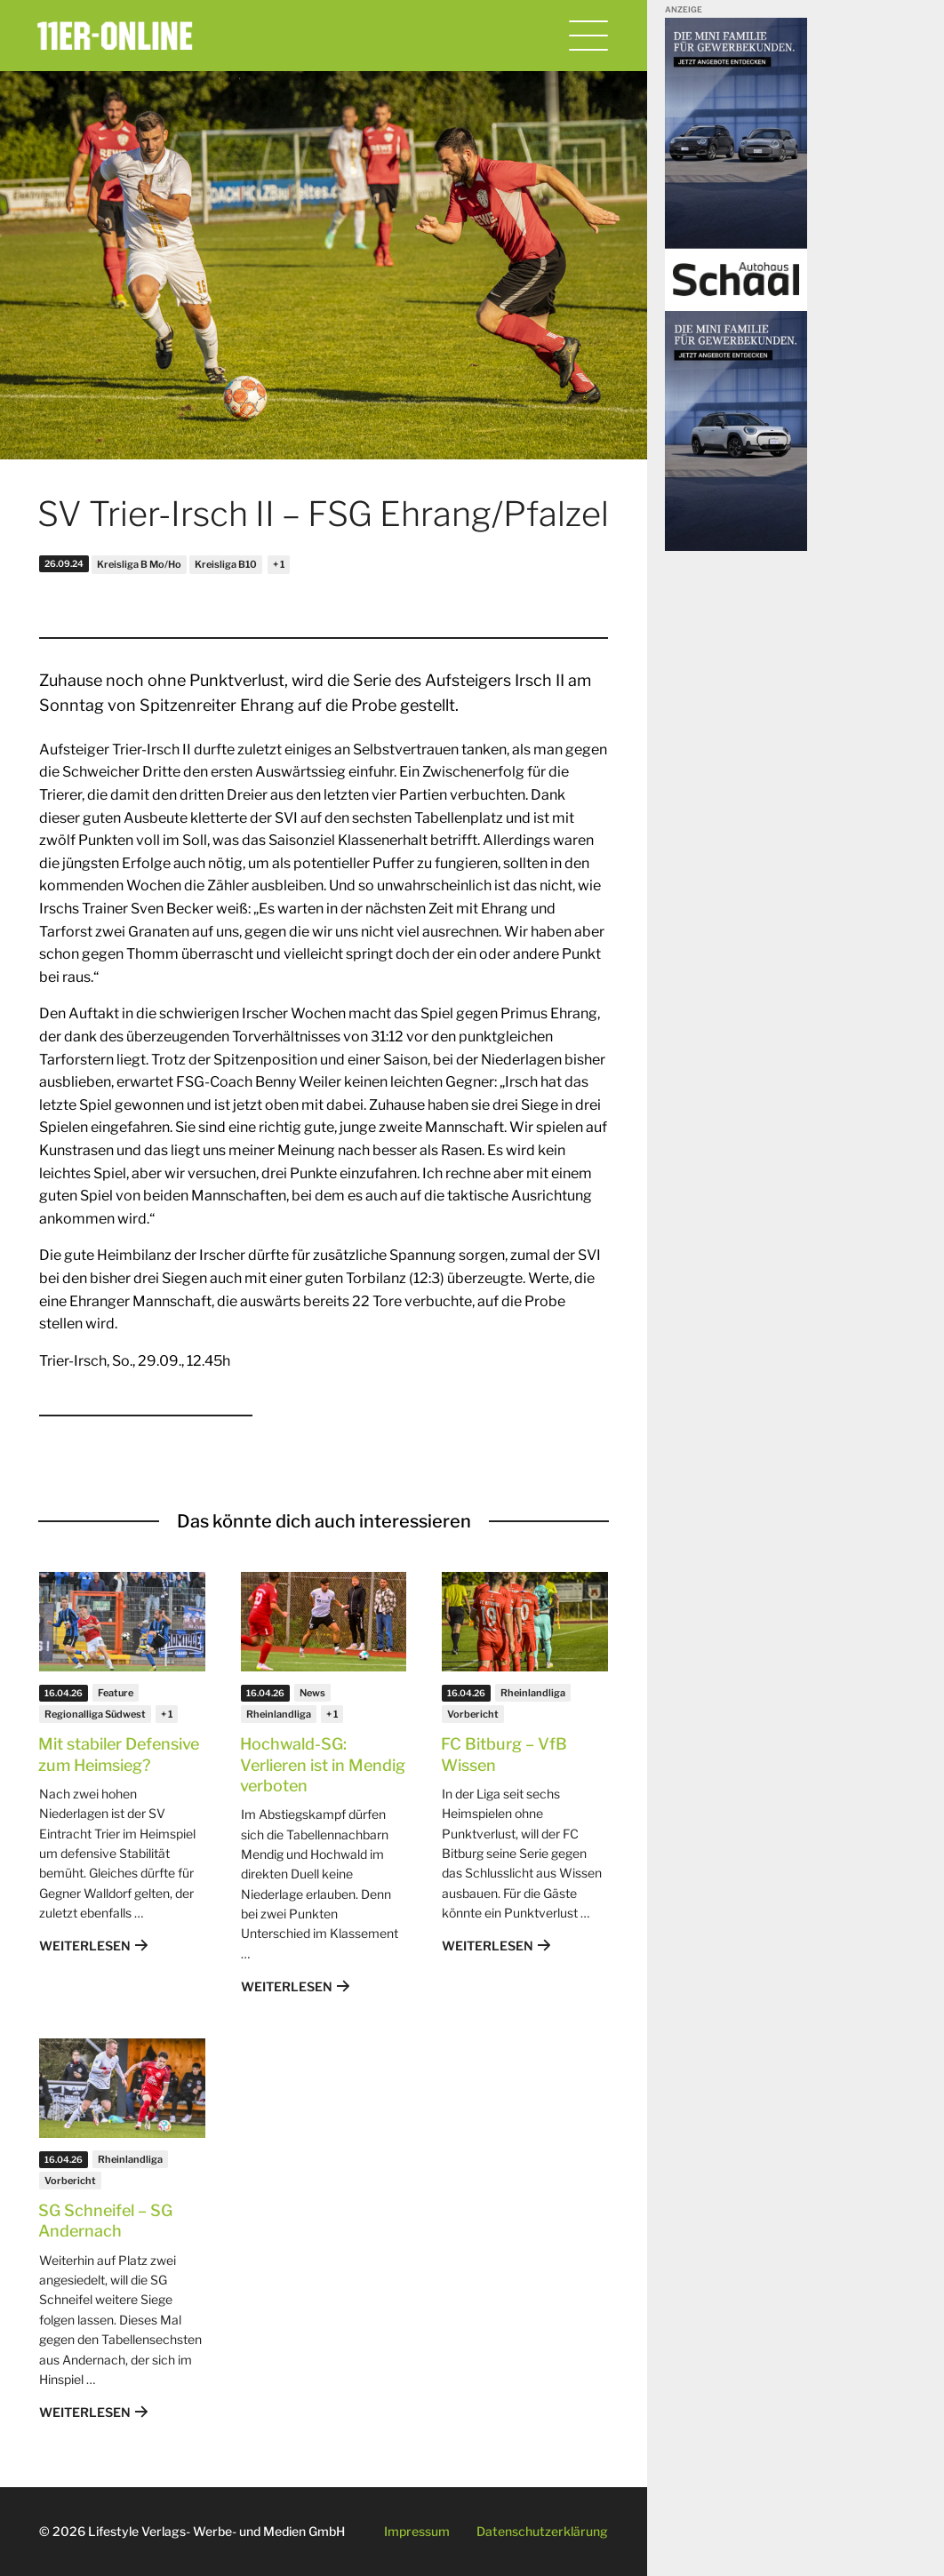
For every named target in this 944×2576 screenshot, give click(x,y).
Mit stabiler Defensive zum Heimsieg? (118, 1754)
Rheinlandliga (278, 1714)
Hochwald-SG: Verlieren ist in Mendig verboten (322, 1765)
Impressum (417, 2531)
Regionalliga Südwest (95, 1714)
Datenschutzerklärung (542, 2531)
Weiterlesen (85, 1945)
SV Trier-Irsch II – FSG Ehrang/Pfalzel (323, 513)
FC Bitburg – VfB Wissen (504, 1754)
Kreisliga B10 (226, 564)
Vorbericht (473, 1714)
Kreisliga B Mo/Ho (139, 564)
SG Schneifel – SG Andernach (105, 2220)
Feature (115, 1693)
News (312, 1693)
